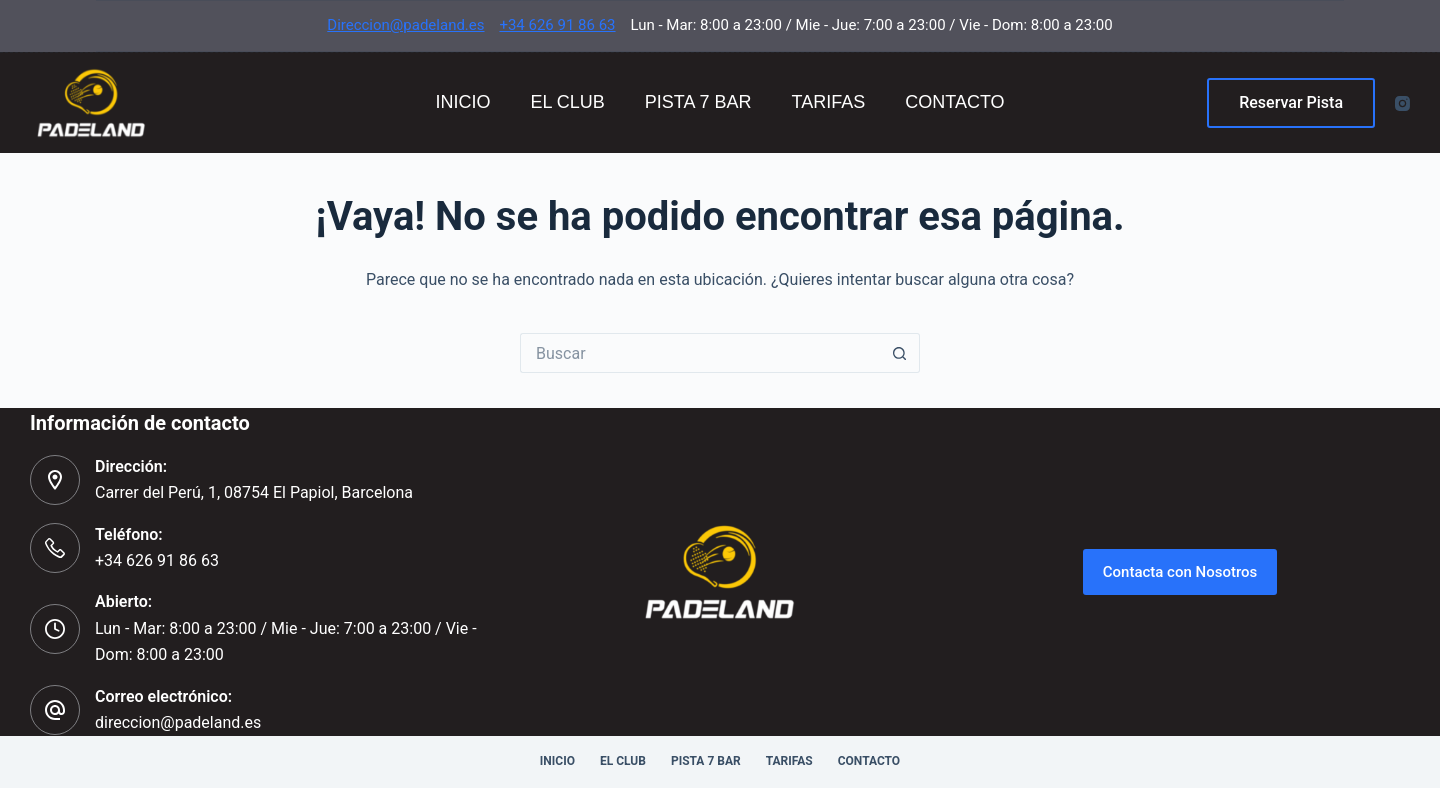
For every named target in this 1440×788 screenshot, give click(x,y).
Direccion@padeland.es (405, 25)
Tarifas (829, 102)
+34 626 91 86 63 (557, 25)
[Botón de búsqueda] (900, 353)
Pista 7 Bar (698, 102)
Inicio (462, 102)
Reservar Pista (1291, 102)
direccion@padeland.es (178, 722)
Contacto (954, 102)
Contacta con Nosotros (1180, 572)
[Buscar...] (700, 353)
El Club (567, 102)
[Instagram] (1402, 103)
